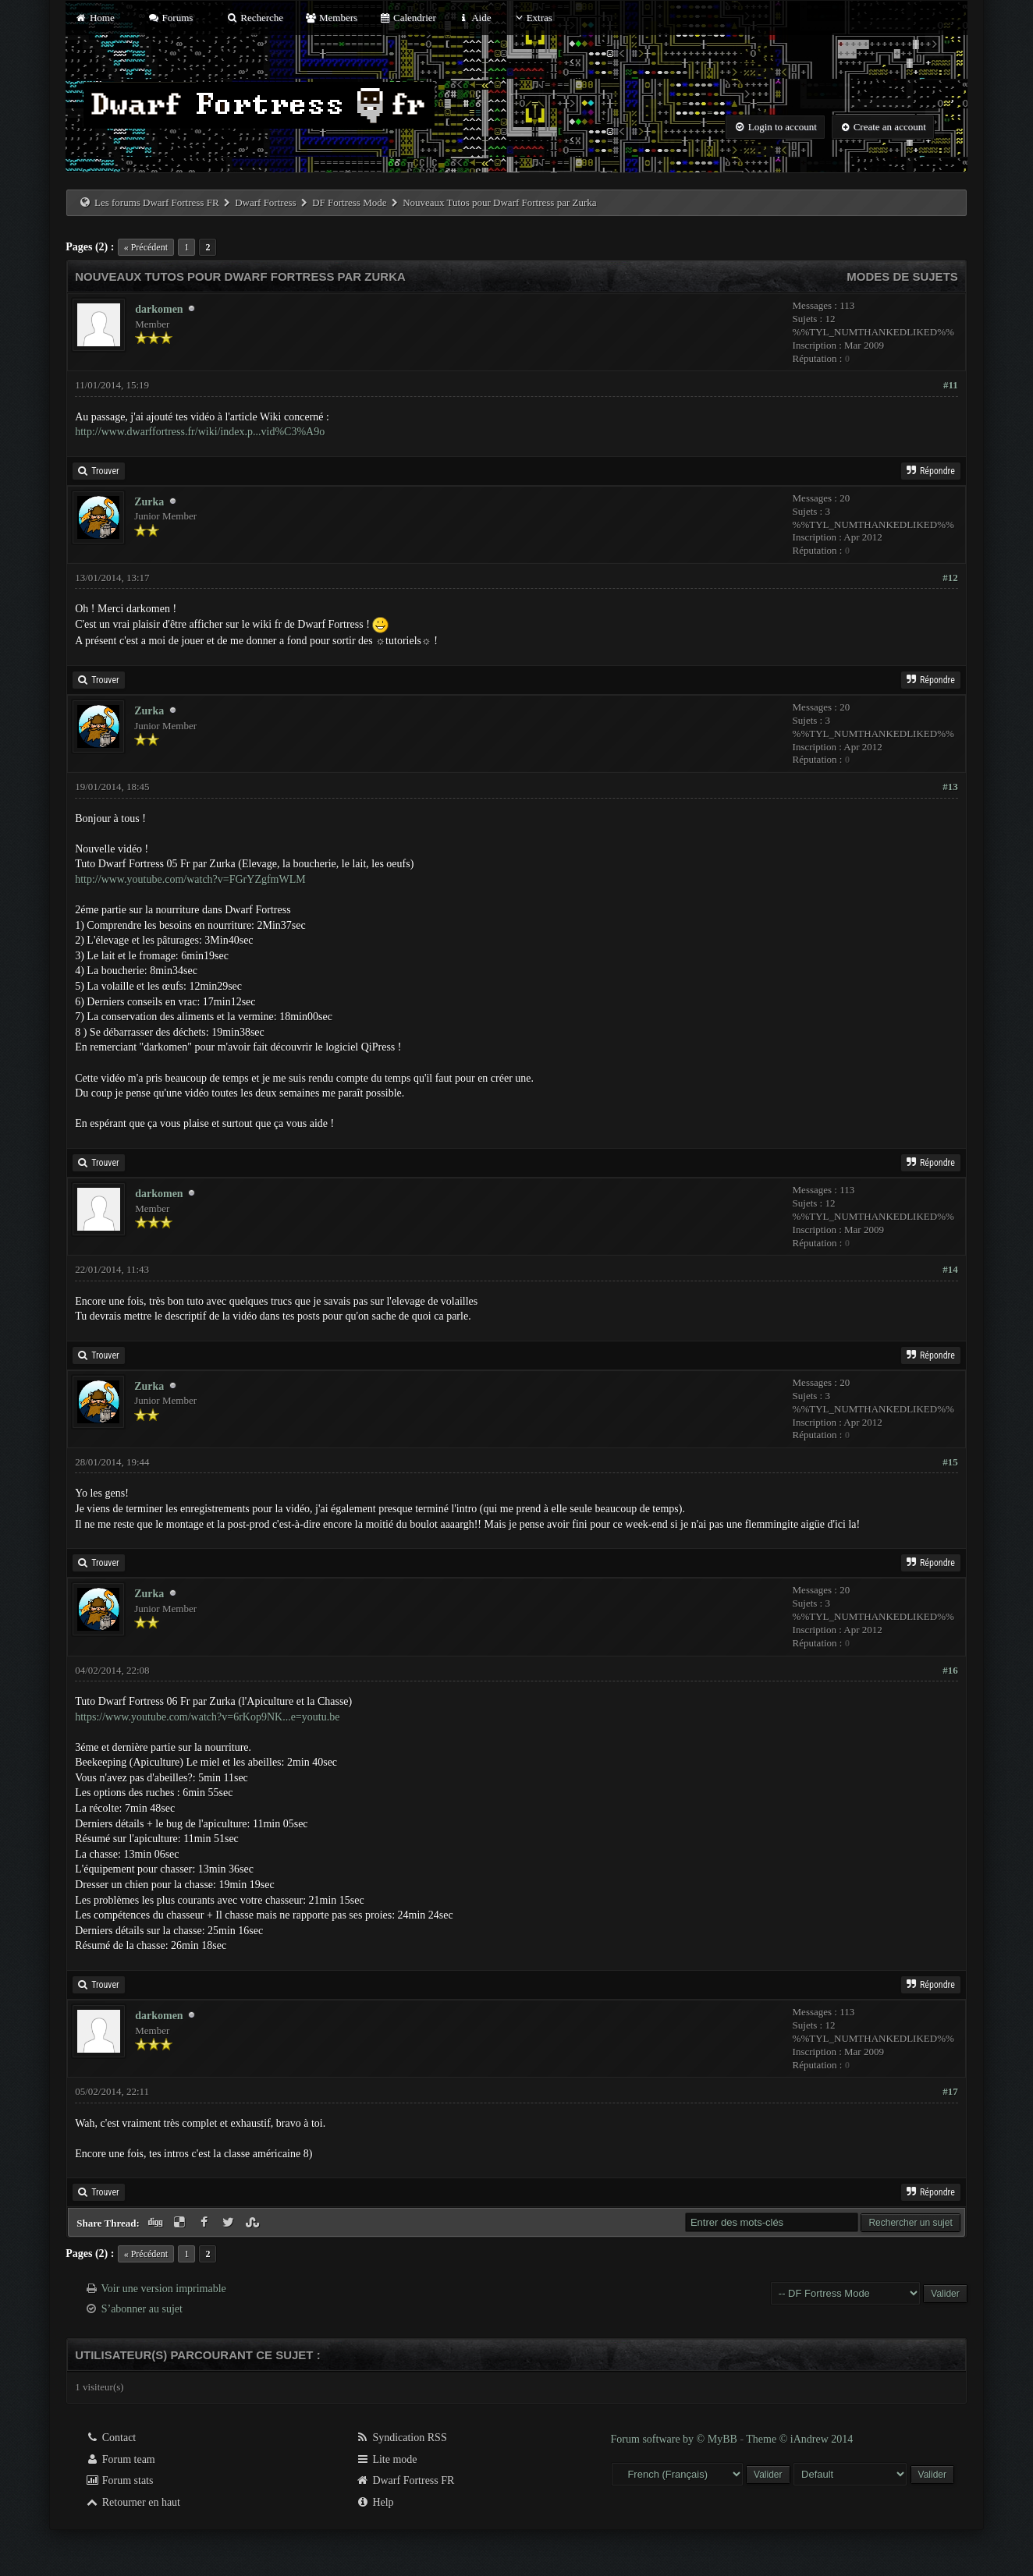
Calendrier (407, 17)
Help (375, 2502)
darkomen (159, 309)
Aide (474, 17)
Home (94, 17)
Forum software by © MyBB (675, 2439)
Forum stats (119, 2480)
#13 (950, 786)
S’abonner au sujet (142, 2309)
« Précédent (146, 247)
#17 (950, 2091)
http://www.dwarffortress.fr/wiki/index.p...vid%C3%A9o (200, 432)
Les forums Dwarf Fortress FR (156, 202)
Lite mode (386, 2459)
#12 (950, 577)
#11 (950, 385)
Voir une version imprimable (163, 2288)
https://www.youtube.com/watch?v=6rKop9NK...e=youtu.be (207, 1717)
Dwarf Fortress (265, 202)
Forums (170, 17)
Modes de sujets (902, 276)
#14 (950, 1269)
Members (330, 17)
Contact (110, 2437)
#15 (950, 1462)
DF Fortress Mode (349, 202)
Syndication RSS (401, 2437)
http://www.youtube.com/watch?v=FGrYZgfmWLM (190, 879)
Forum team (120, 2459)
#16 (950, 1670)
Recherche (255, 17)
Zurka (149, 502)
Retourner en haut (132, 2502)
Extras (532, 17)
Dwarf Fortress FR (405, 2480)
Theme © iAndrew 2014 (799, 2439)
